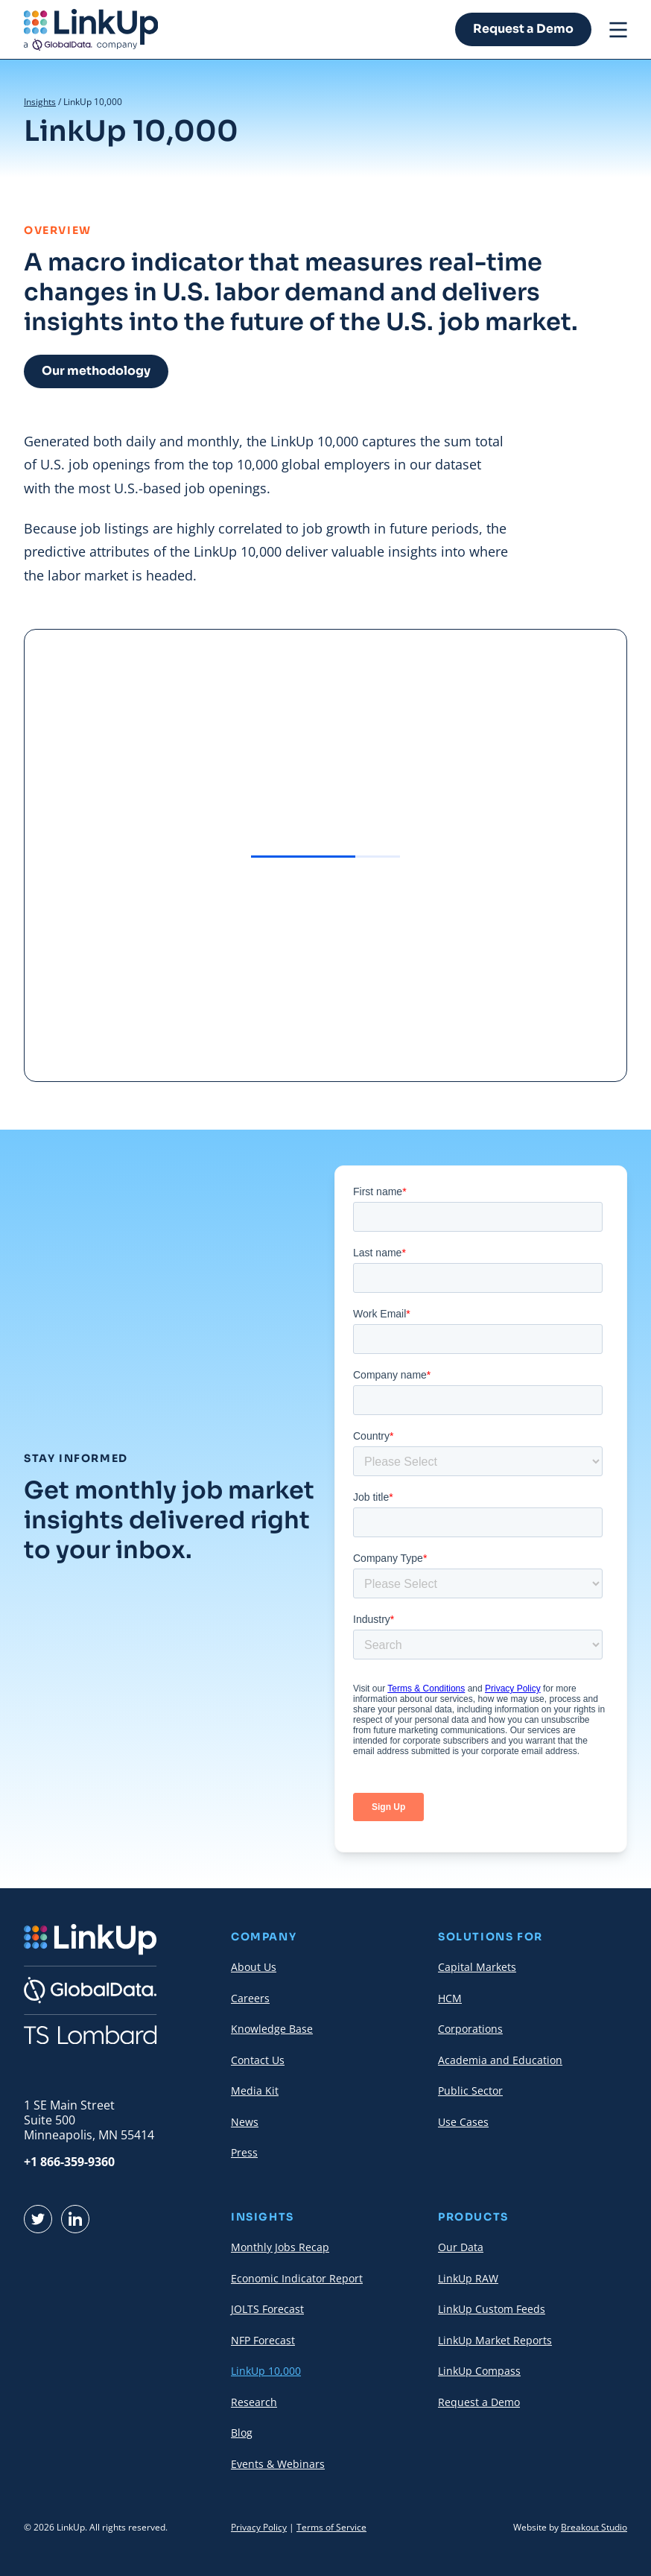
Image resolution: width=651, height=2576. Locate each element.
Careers (250, 1998)
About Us (253, 1967)
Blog (242, 2432)
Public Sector (470, 2090)
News (244, 2122)
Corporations (470, 2029)
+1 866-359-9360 (69, 2161)
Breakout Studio (594, 2527)
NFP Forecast (263, 2340)
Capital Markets (477, 1967)
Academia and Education (500, 2060)
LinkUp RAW (468, 2278)
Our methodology (96, 371)
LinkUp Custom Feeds (491, 2309)
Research (254, 2402)
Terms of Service (331, 2527)
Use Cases (463, 2122)
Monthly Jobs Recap (280, 2247)
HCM (450, 1998)
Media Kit (255, 2090)
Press (244, 2152)
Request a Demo (523, 29)
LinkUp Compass (479, 2371)
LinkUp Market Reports (495, 2340)
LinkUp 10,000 (266, 2371)
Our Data (460, 2247)
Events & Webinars (278, 2464)
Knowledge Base (272, 2029)
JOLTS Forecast (267, 2309)
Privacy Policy (259, 2527)
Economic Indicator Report (297, 2278)
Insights (40, 101)
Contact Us (258, 2060)
